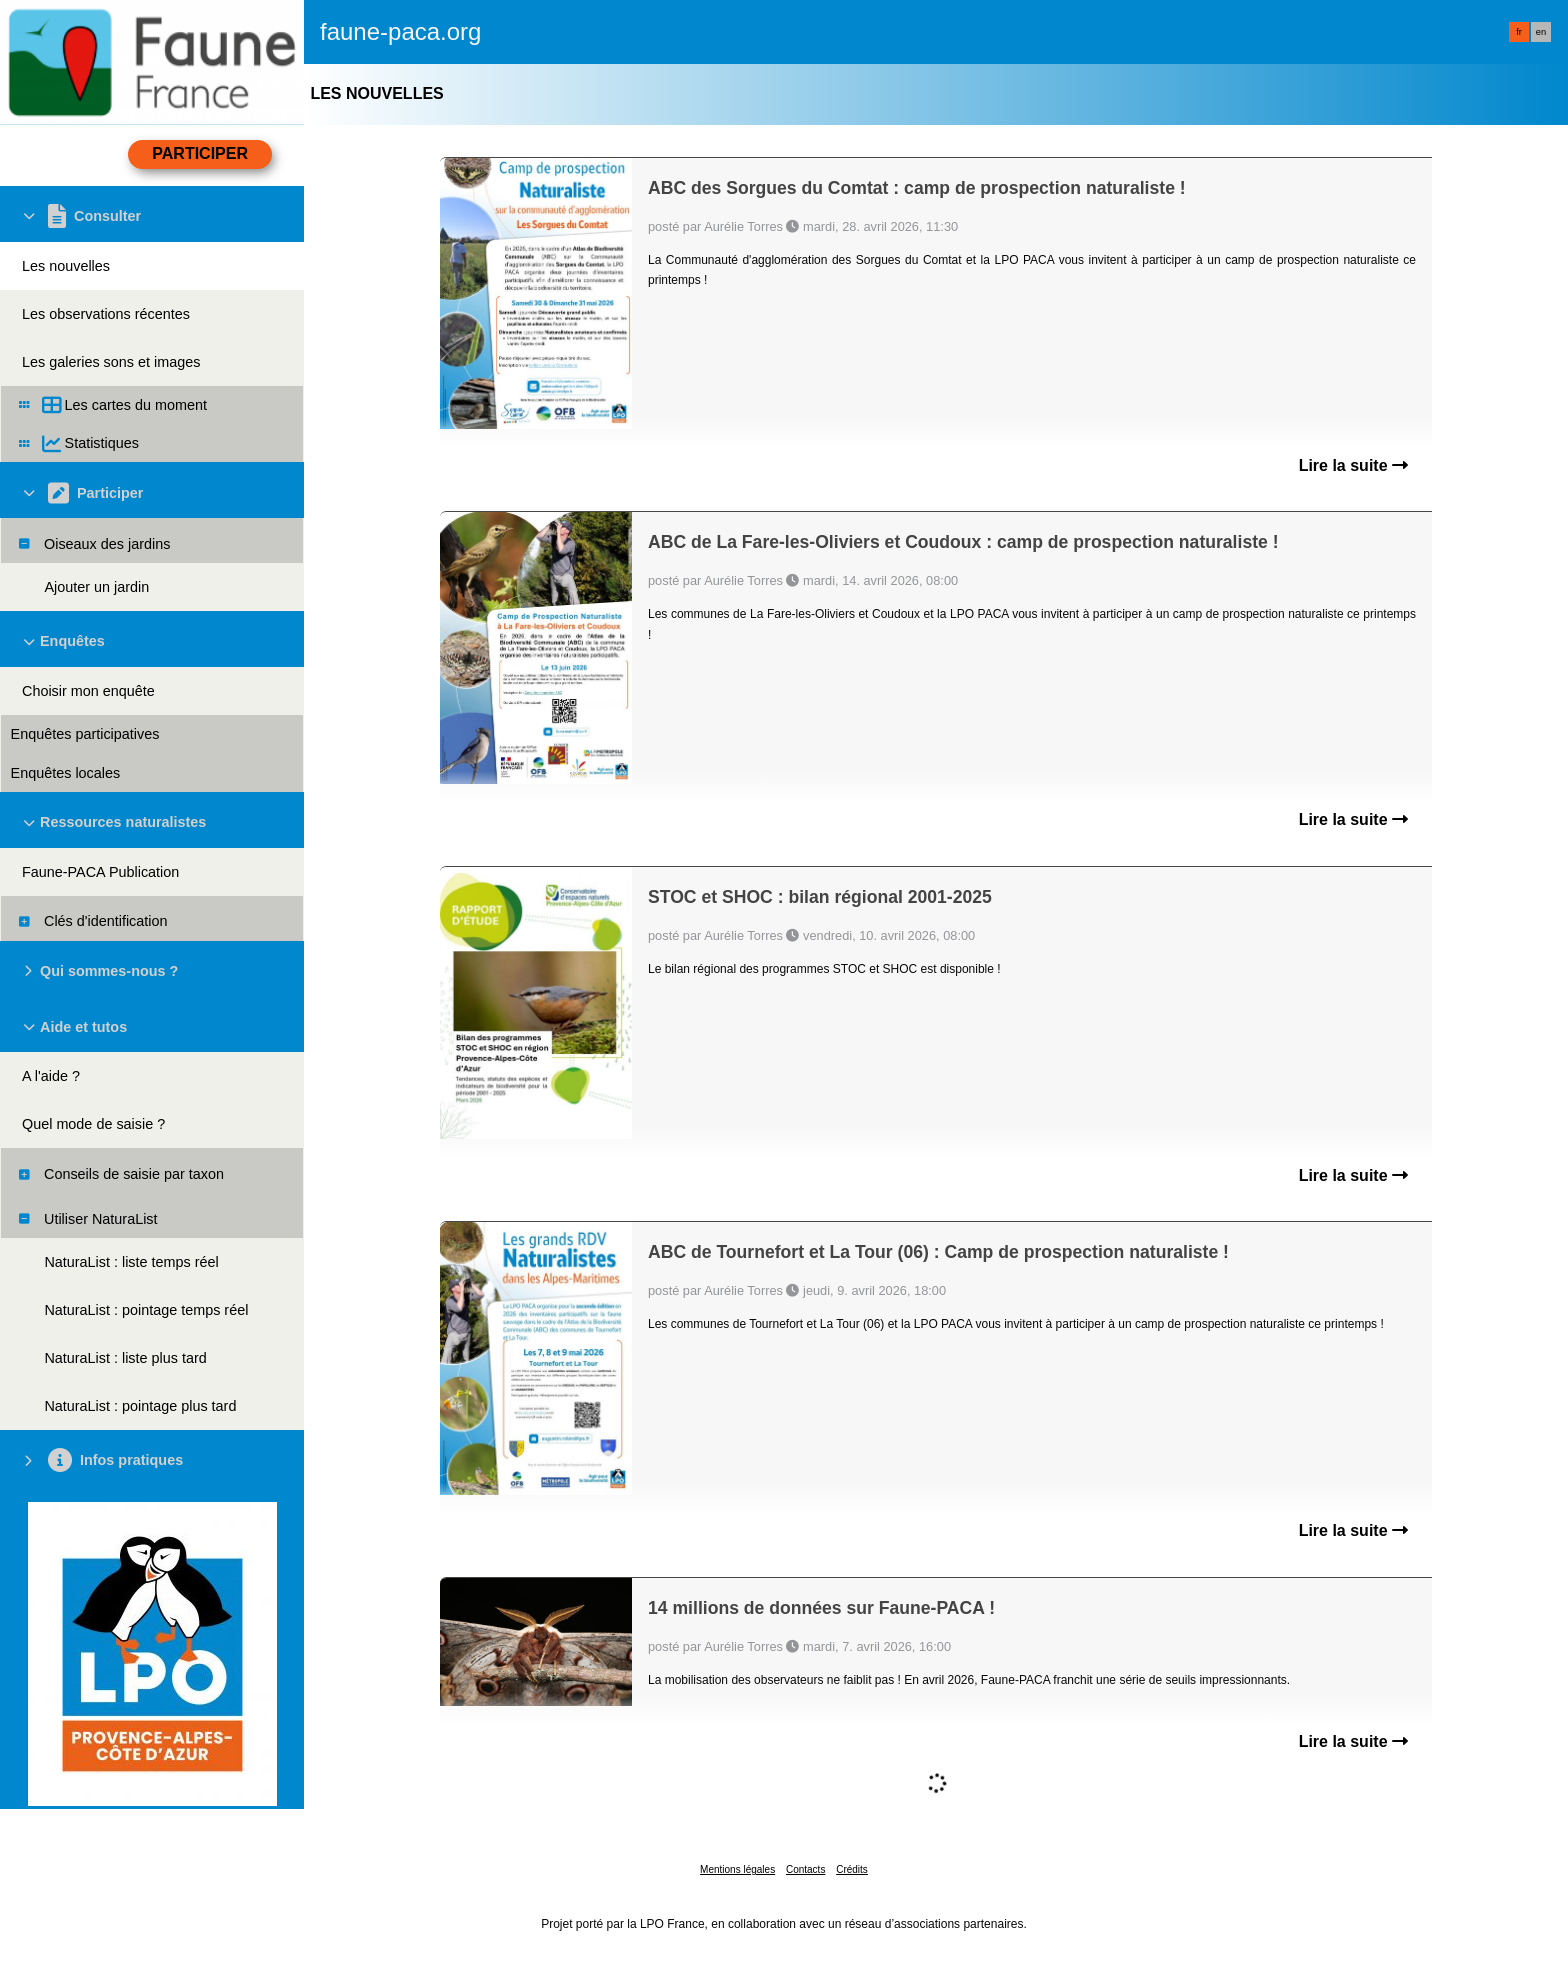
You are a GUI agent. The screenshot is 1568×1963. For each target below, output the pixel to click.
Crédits (852, 1869)
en (1541, 32)
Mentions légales (737, 1869)
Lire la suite (1353, 465)
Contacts (805, 1869)
